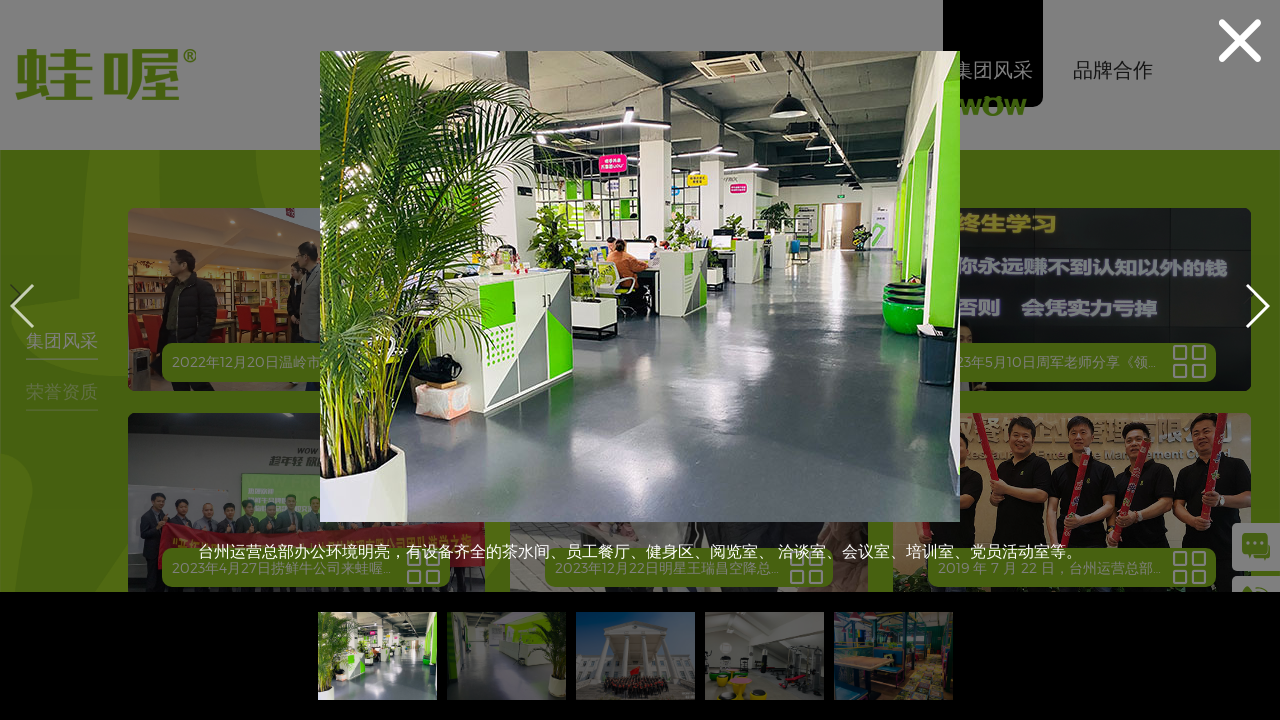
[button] (1256, 306)
